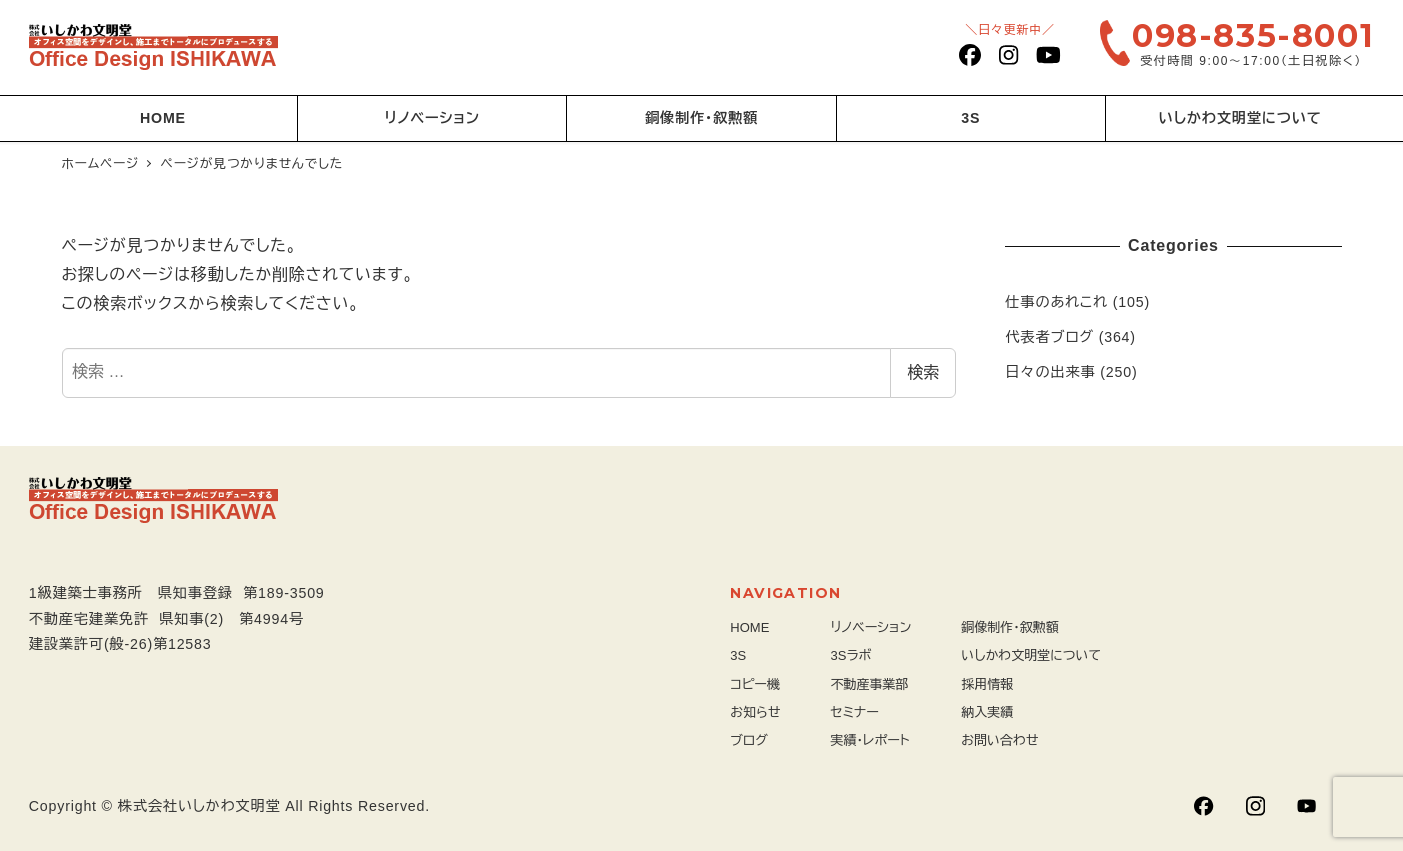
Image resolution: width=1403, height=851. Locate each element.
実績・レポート (870, 740)
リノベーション (871, 627)
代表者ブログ (1049, 337)
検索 (923, 372)
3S (738, 655)
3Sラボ (851, 655)
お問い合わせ (999, 740)
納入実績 (987, 712)
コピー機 (755, 684)
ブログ (749, 740)
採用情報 (987, 684)
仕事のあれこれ (1056, 302)
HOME (749, 627)
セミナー (855, 712)
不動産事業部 (870, 684)
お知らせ (755, 712)
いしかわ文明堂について (1031, 655)
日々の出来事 (1050, 372)
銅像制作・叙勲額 (1010, 627)
